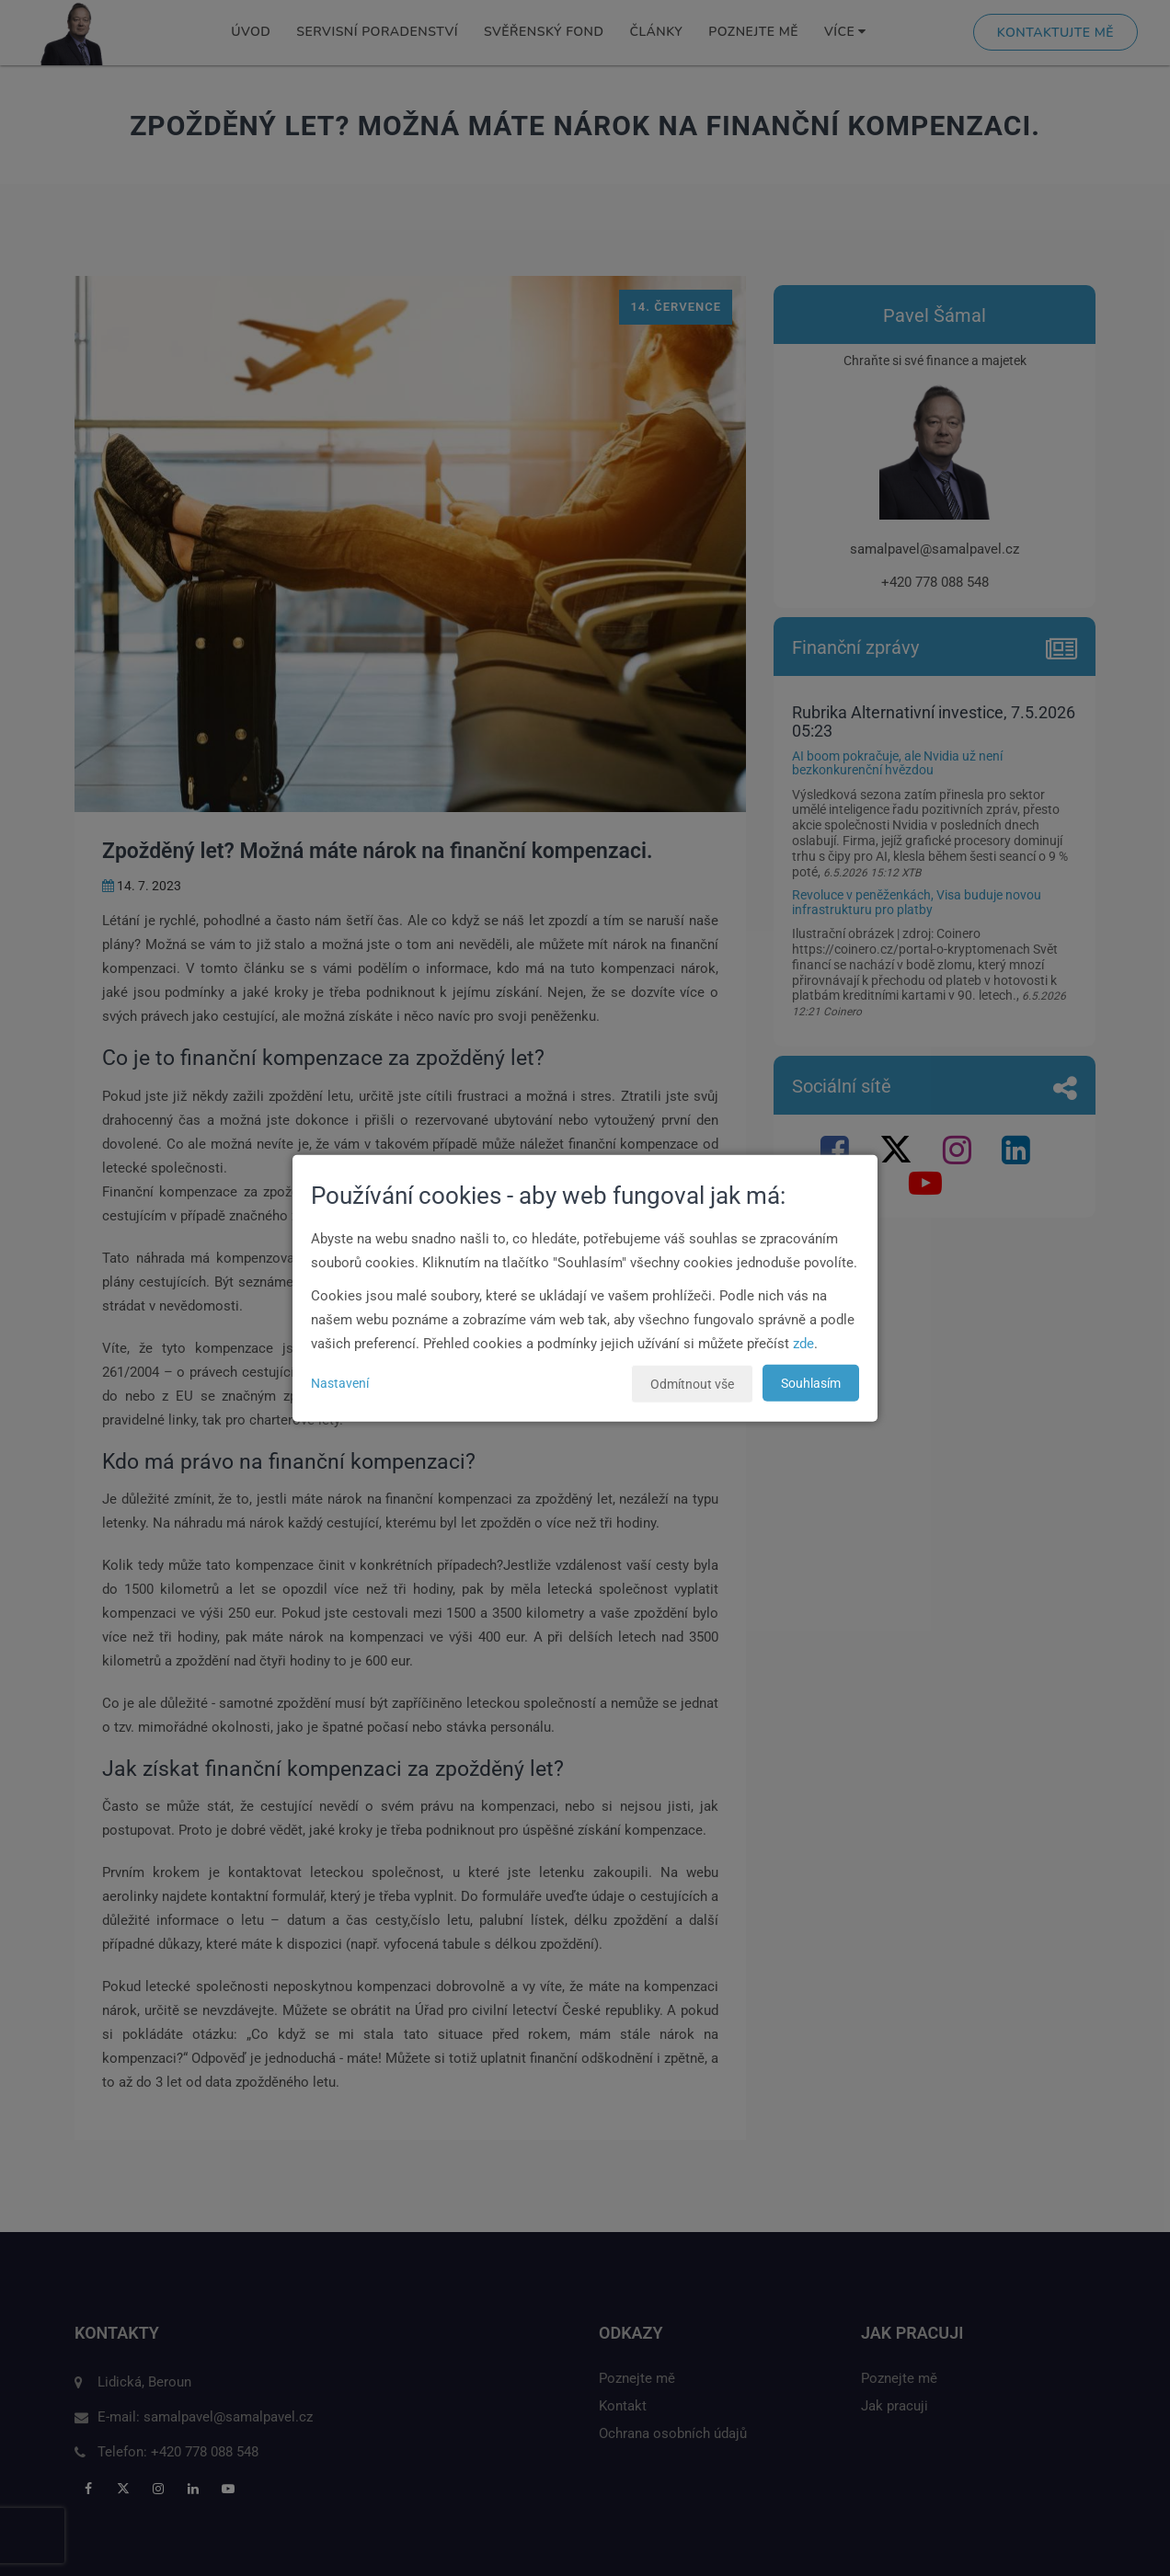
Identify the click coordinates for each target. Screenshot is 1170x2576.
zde (803, 1343)
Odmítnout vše (692, 1384)
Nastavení (340, 1383)
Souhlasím (811, 1383)
